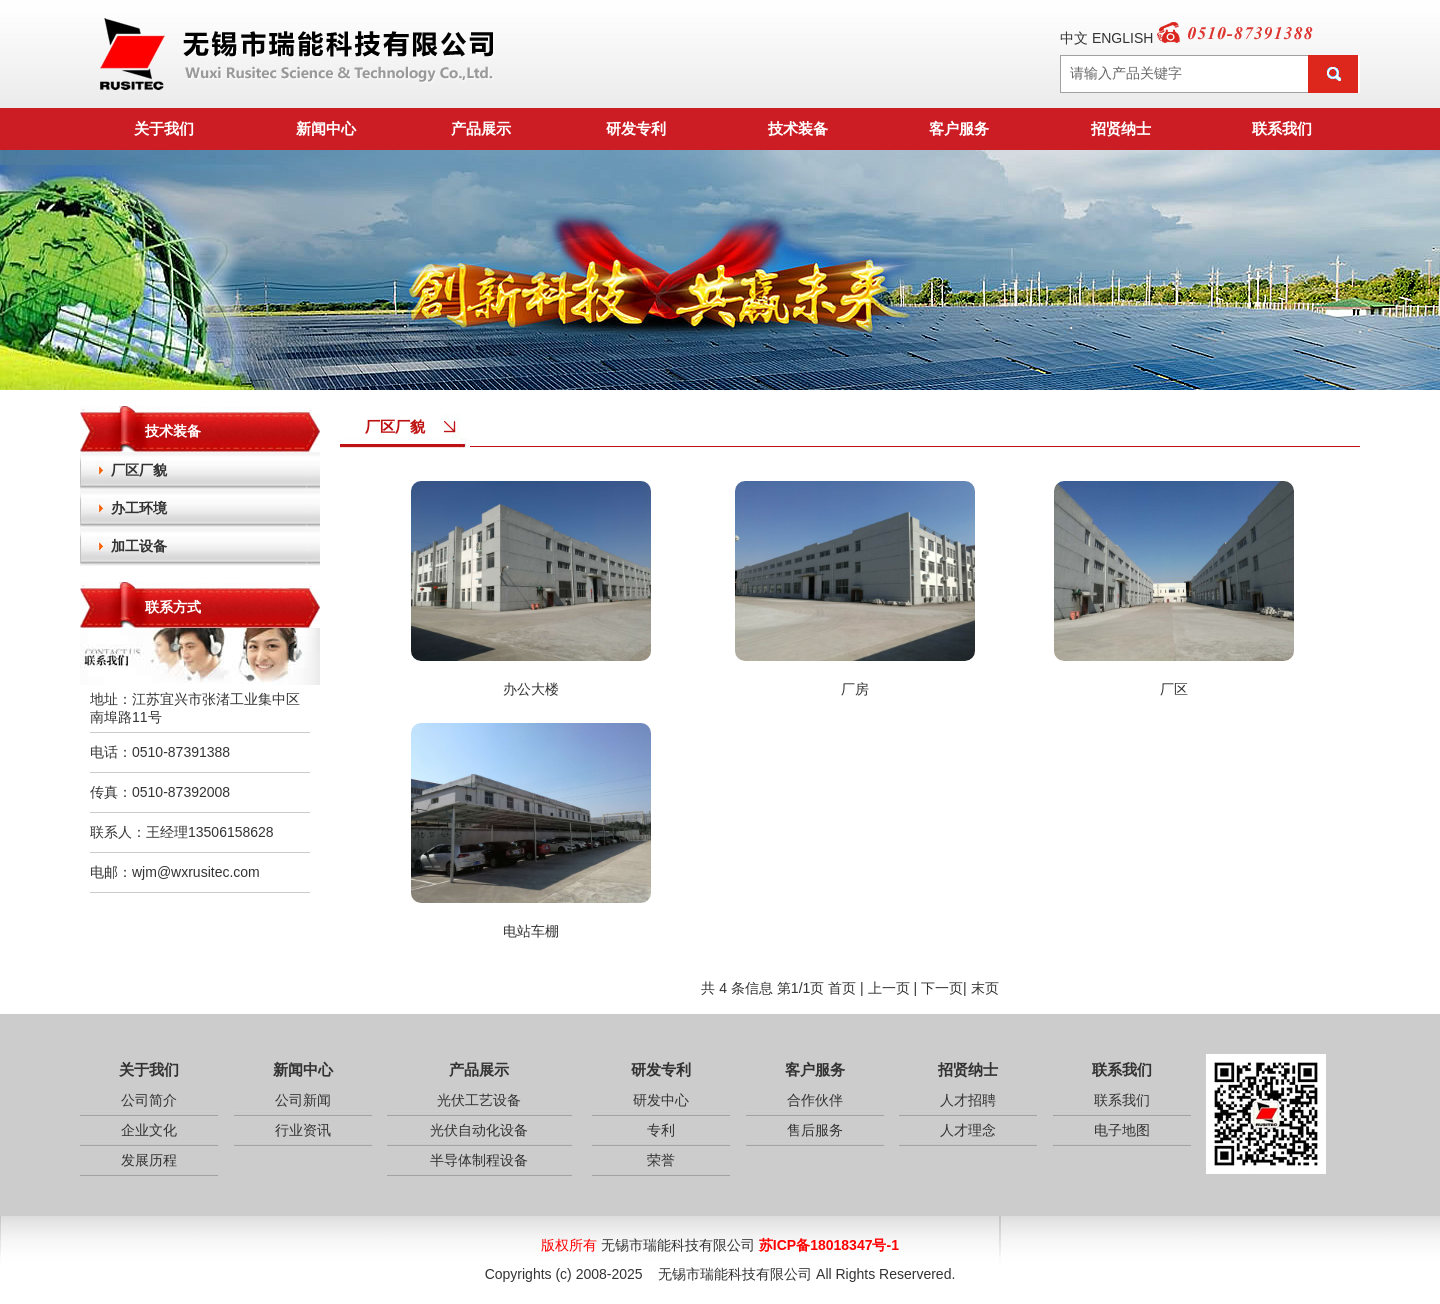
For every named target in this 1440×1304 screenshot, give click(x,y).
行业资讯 (303, 1130)
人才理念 (968, 1130)
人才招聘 (968, 1100)
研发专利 (636, 128)
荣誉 (661, 1160)
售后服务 (815, 1130)
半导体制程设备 (479, 1160)
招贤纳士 (1121, 128)
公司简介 (149, 1100)
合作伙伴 (815, 1100)
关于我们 (164, 128)
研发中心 (661, 1100)
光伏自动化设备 (479, 1130)
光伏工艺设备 (479, 1100)
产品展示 (481, 128)
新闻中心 (326, 128)
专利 (661, 1130)
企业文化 (149, 1130)
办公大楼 (531, 689)
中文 (1074, 38)
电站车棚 (531, 931)
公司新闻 (303, 1100)
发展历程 (149, 1160)
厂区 (1174, 689)
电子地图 (1122, 1130)
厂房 (855, 689)
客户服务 (959, 128)
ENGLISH (1122, 38)
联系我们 (1282, 128)
